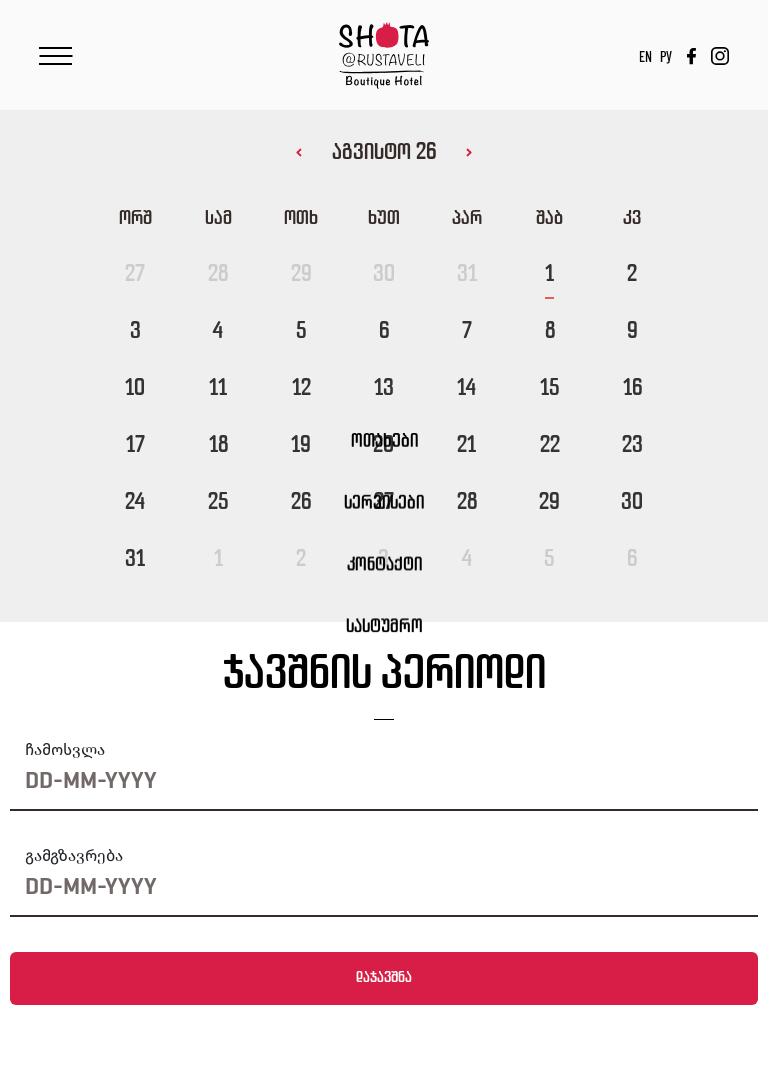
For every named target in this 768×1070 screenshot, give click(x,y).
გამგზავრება (74, 855)
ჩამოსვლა (65, 749)
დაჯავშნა (384, 978)
